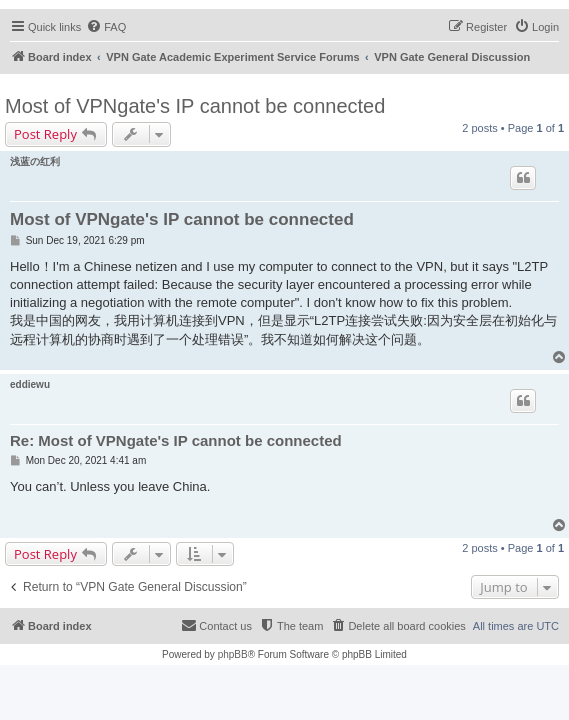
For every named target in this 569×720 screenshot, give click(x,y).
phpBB (233, 654)
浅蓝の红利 (35, 161)
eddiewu (30, 384)
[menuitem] (106, 27)
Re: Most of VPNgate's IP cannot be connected (176, 440)
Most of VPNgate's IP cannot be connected (195, 106)
